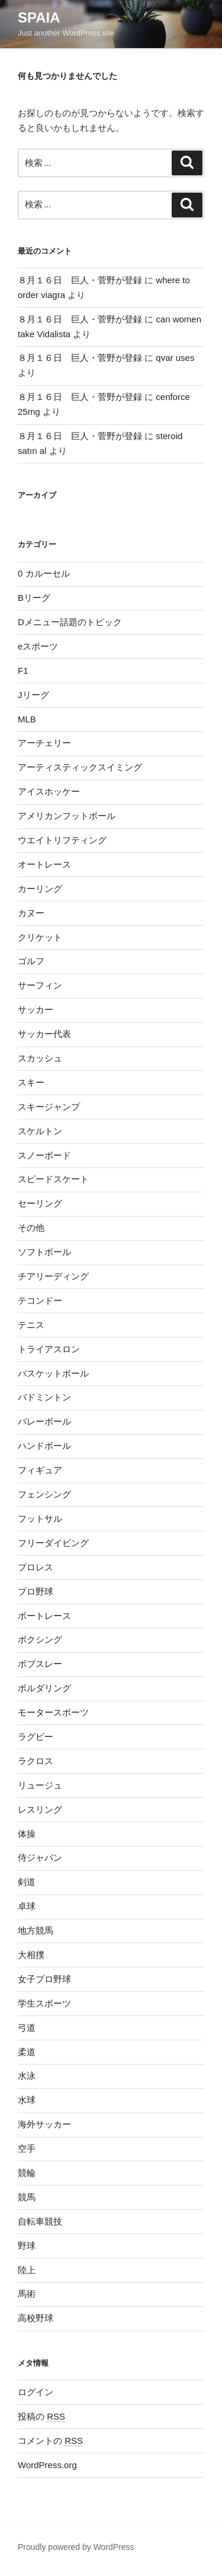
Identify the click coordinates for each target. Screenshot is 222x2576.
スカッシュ (40, 1058)
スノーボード (44, 1155)
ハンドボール (44, 1446)
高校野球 (35, 2318)
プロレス (35, 1567)
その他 (31, 1228)
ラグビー (35, 1737)
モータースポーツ (53, 1712)
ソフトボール (44, 1252)
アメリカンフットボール (66, 816)
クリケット (40, 937)
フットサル (40, 1518)
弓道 (27, 2028)
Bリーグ (34, 598)
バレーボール (44, 1421)
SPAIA (39, 17)
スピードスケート (53, 1179)
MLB (27, 719)
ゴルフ (31, 961)
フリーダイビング (53, 1543)
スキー (31, 1082)
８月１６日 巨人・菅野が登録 (80, 280)
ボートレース (44, 1616)
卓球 (27, 1906)
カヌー (31, 913)
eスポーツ (38, 646)
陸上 (27, 2270)
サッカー (35, 1009)
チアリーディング (53, 1276)
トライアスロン (49, 1349)
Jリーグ (33, 695)
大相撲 (31, 1955)
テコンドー (40, 1300)
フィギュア (40, 1470)
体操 (27, 1834)
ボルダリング (44, 1688)
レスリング (40, 1809)
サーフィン (40, 985)
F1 (23, 670)
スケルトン (40, 1131)
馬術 (27, 2294)
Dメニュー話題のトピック (70, 622)
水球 (27, 2100)
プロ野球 (35, 1591)
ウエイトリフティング (62, 840)
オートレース (44, 864)
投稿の (41, 2416)
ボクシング (40, 1639)
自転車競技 (40, 2221)
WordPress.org (47, 2465)
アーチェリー (44, 743)
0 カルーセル (44, 573)
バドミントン (44, 1397)
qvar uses (175, 358)
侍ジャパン (40, 1857)
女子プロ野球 (44, 1979)
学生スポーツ (44, 2003)
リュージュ (40, 1785)
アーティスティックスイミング (80, 767)
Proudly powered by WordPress (76, 2547)
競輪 (27, 2173)
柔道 (27, 2052)
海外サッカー (44, 2124)
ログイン (35, 2392)
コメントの (50, 2441)
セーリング (40, 1203)
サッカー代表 (44, 1034)
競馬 (27, 2197)
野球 (27, 2246)
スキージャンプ (49, 1107)
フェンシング (44, 1494)
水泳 (27, 2076)
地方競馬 (35, 1930)
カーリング (40, 889)
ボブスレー (40, 1664)
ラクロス (35, 1761)
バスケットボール (53, 1373)
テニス (31, 1325)
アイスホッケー (49, 791)
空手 (27, 2148)
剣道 (27, 1882)
